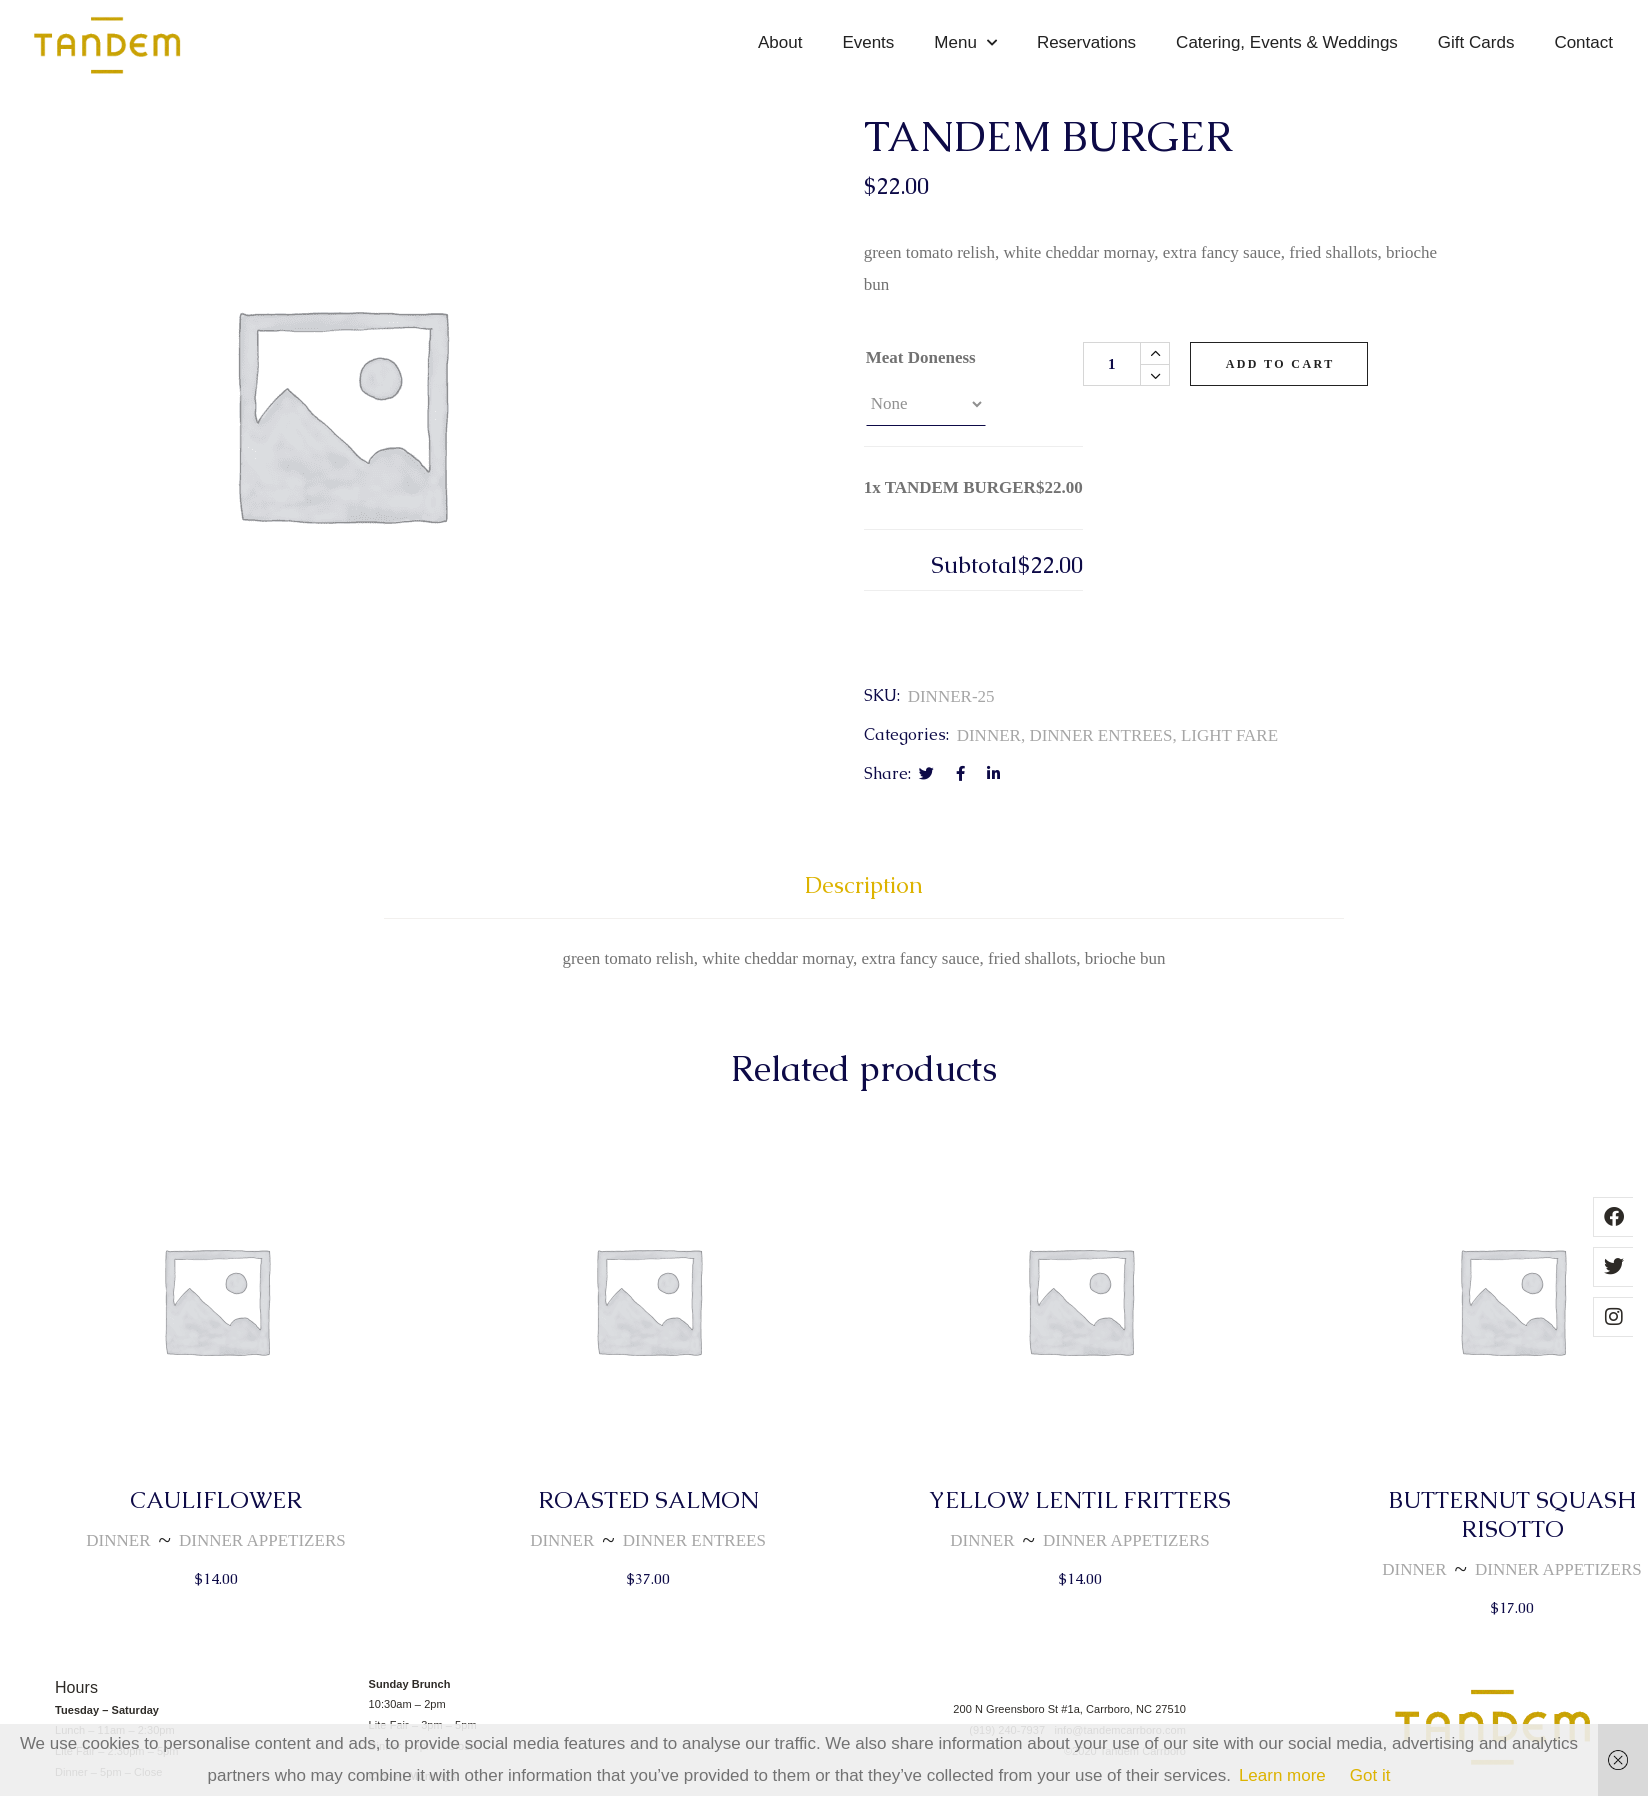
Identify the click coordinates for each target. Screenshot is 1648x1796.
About (780, 42)
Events (868, 42)
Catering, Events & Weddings (1287, 42)
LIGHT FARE (1229, 735)
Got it (1370, 1775)
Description (864, 885)
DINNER (989, 735)
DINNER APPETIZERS (262, 1540)
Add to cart (1280, 364)
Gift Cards (1476, 42)
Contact (1583, 42)
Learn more (1282, 1775)
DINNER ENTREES (1100, 735)
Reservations (1086, 42)
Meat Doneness (921, 357)
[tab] (864, 894)
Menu (965, 43)
